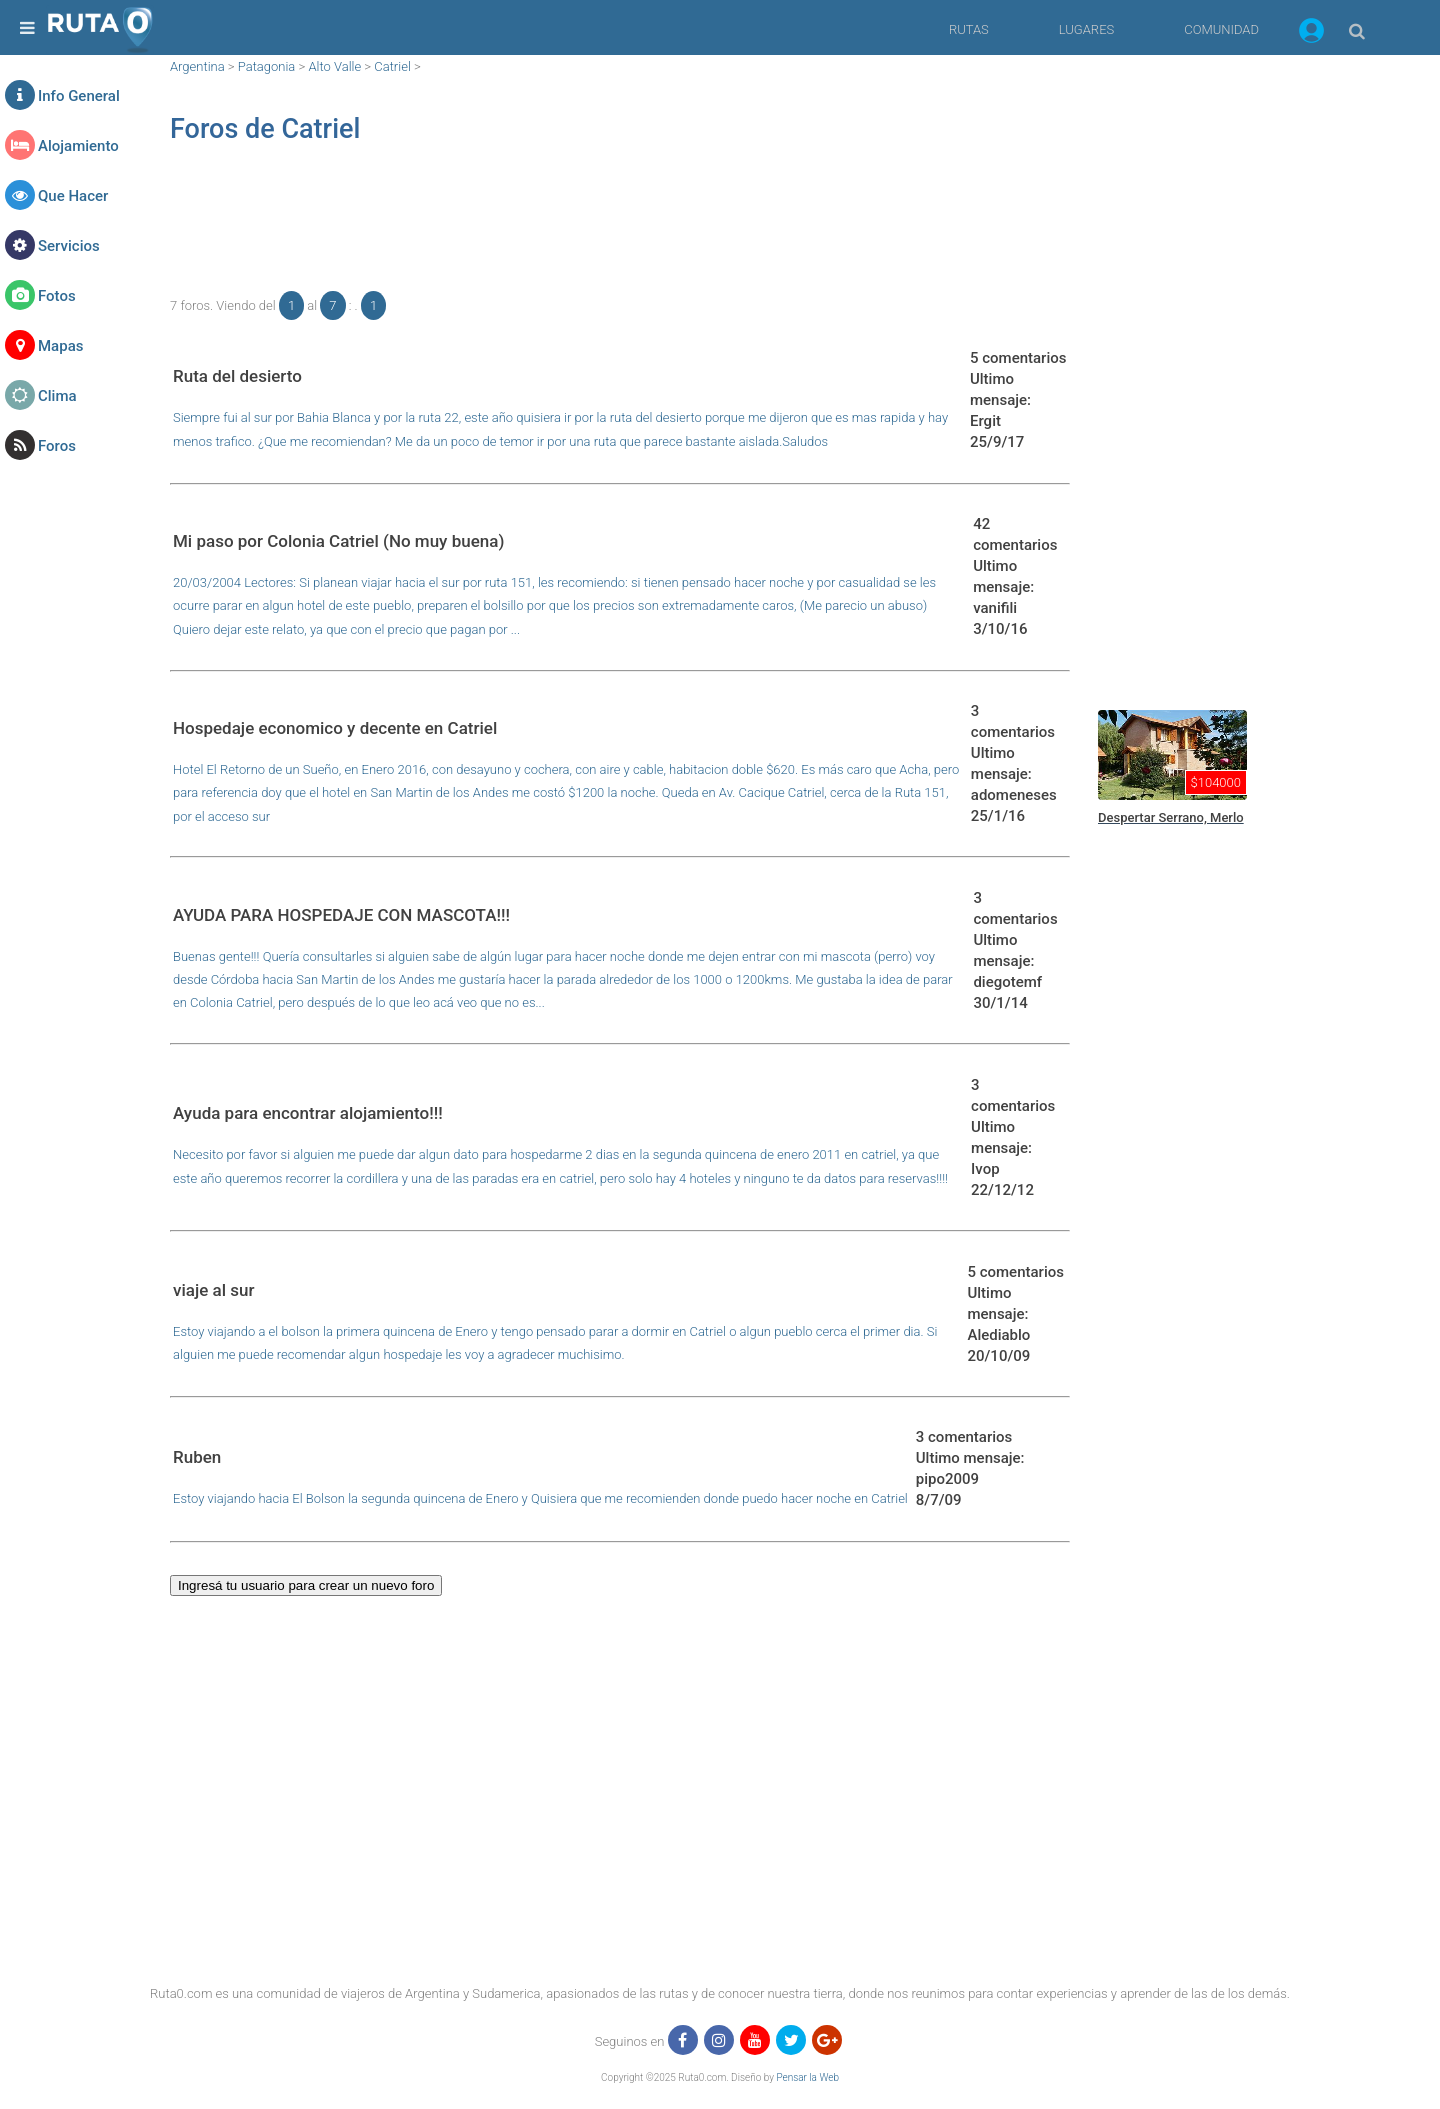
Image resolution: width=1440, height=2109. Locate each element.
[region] (620, 226)
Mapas (60, 346)
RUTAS (969, 29)
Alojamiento (78, 146)
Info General (79, 96)
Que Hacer (73, 196)
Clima (57, 396)
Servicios (69, 246)
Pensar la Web (807, 2077)
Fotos (57, 296)
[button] (1311, 34)
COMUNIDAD (1221, 29)
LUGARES (1086, 29)
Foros (57, 446)
